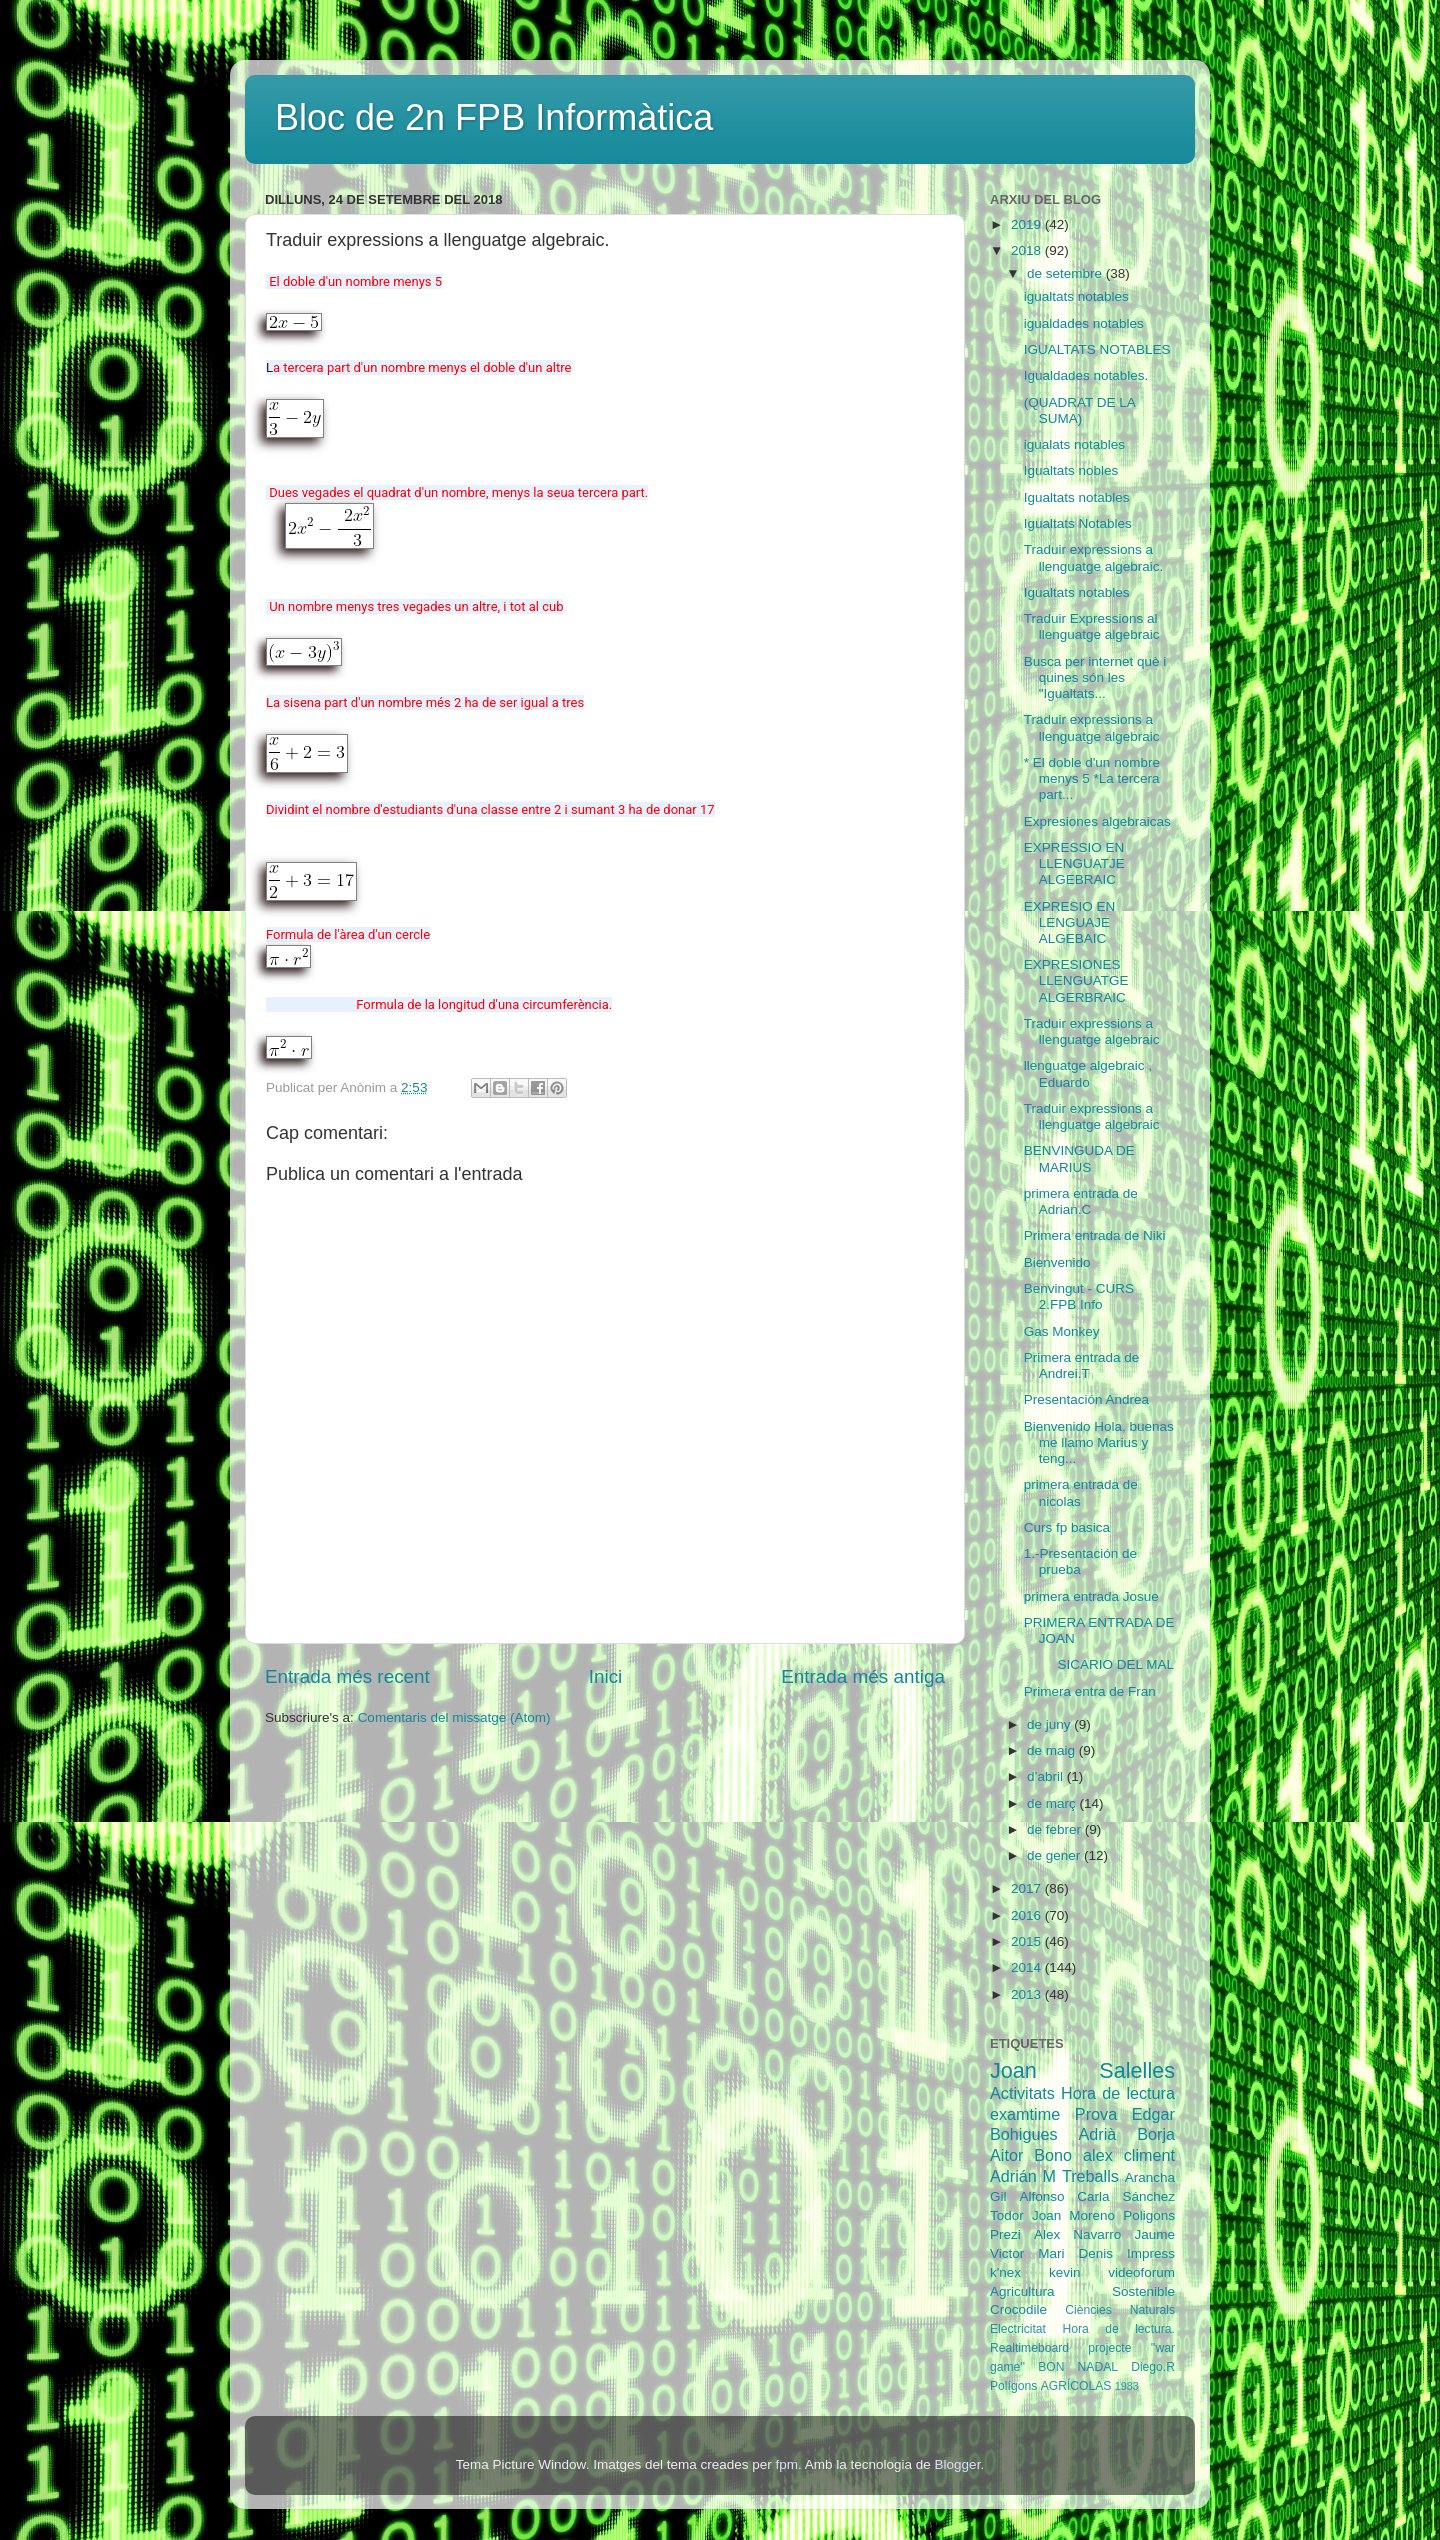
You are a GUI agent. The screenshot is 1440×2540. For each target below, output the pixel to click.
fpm (786, 2464)
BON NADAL (1078, 2367)
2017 (1028, 1888)
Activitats (1022, 2093)
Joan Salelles (1082, 2070)
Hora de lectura (1118, 2093)
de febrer (1056, 1829)
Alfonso (1041, 2196)
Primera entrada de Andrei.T (1082, 1365)
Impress (1151, 2253)
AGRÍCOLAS (1076, 2386)
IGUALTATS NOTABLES (1097, 349)
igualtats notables (1076, 296)
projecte (1109, 2348)
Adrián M (1023, 2176)
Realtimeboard (1029, 2348)
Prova (1096, 2114)
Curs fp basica (1067, 1527)
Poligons (1149, 2215)
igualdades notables (1084, 323)
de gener (1055, 1855)
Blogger (958, 2464)
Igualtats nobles (1071, 470)
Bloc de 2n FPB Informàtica (494, 117)
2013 (1028, 1994)
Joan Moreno (1073, 2215)
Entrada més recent (347, 1676)
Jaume (1154, 2234)
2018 (1028, 250)
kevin (1065, 2272)
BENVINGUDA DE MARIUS (1079, 1158)
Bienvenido (1057, 1262)
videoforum (1141, 2272)
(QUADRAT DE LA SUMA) (1079, 410)
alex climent (1129, 2155)
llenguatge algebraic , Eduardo (1088, 1073)
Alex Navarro (1077, 2234)
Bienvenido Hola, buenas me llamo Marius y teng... (1099, 1442)
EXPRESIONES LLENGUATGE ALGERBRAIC (1076, 980)
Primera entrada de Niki (1095, 1235)
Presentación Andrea (1086, 1399)
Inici (606, 1676)
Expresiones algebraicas (1097, 821)
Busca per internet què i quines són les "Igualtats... (1095, 677)
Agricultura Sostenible (1082, 2291)
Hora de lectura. (1118, 2329)
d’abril (1047, 1776)
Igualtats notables (1077, 497)
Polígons (1013, 2386)
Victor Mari (1027, 2253)
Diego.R (1153, 2367)
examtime (1025, 2114)
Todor (1007, 2215)
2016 (1028, 1915)
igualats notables (1074, 444)
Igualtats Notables (1078, 523)
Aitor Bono (1031, 2155)
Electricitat (1018, 2329)
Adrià (1097, 2134)
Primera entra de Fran (1090, 1691)
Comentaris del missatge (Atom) (454, 1717)
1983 (1127, 2386)
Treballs (1090, 2176)
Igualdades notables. (1086, 375)
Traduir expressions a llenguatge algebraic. (1094, 557)
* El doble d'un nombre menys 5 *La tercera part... (1092, 778)
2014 (1028, 1967)
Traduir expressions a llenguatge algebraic (1092, 727)
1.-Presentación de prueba (1080, 1561)
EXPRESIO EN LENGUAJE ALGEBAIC (1070, 922)
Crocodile (1018, 2309)
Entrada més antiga (863, 1676)
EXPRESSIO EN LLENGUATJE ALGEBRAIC (1074, 863)
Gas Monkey (1062, 1331)
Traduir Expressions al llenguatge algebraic (1092, 626)
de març (1053, 1803)
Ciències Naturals (1120, 2310)
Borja (1156, 2134)
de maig (1053, 1750)
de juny (1050, 1724)
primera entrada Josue (1091, 1596)
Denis (1095, 2253)
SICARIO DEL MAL (1099, 1664)
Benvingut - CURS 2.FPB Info (1079, 1296)
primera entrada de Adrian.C (1081, 1201)
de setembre (1066, 273)
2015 (1028, 1941)
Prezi (1005, 2234)
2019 (1028, 224)
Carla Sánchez (1126, 2196)
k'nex (1005, 2272)
